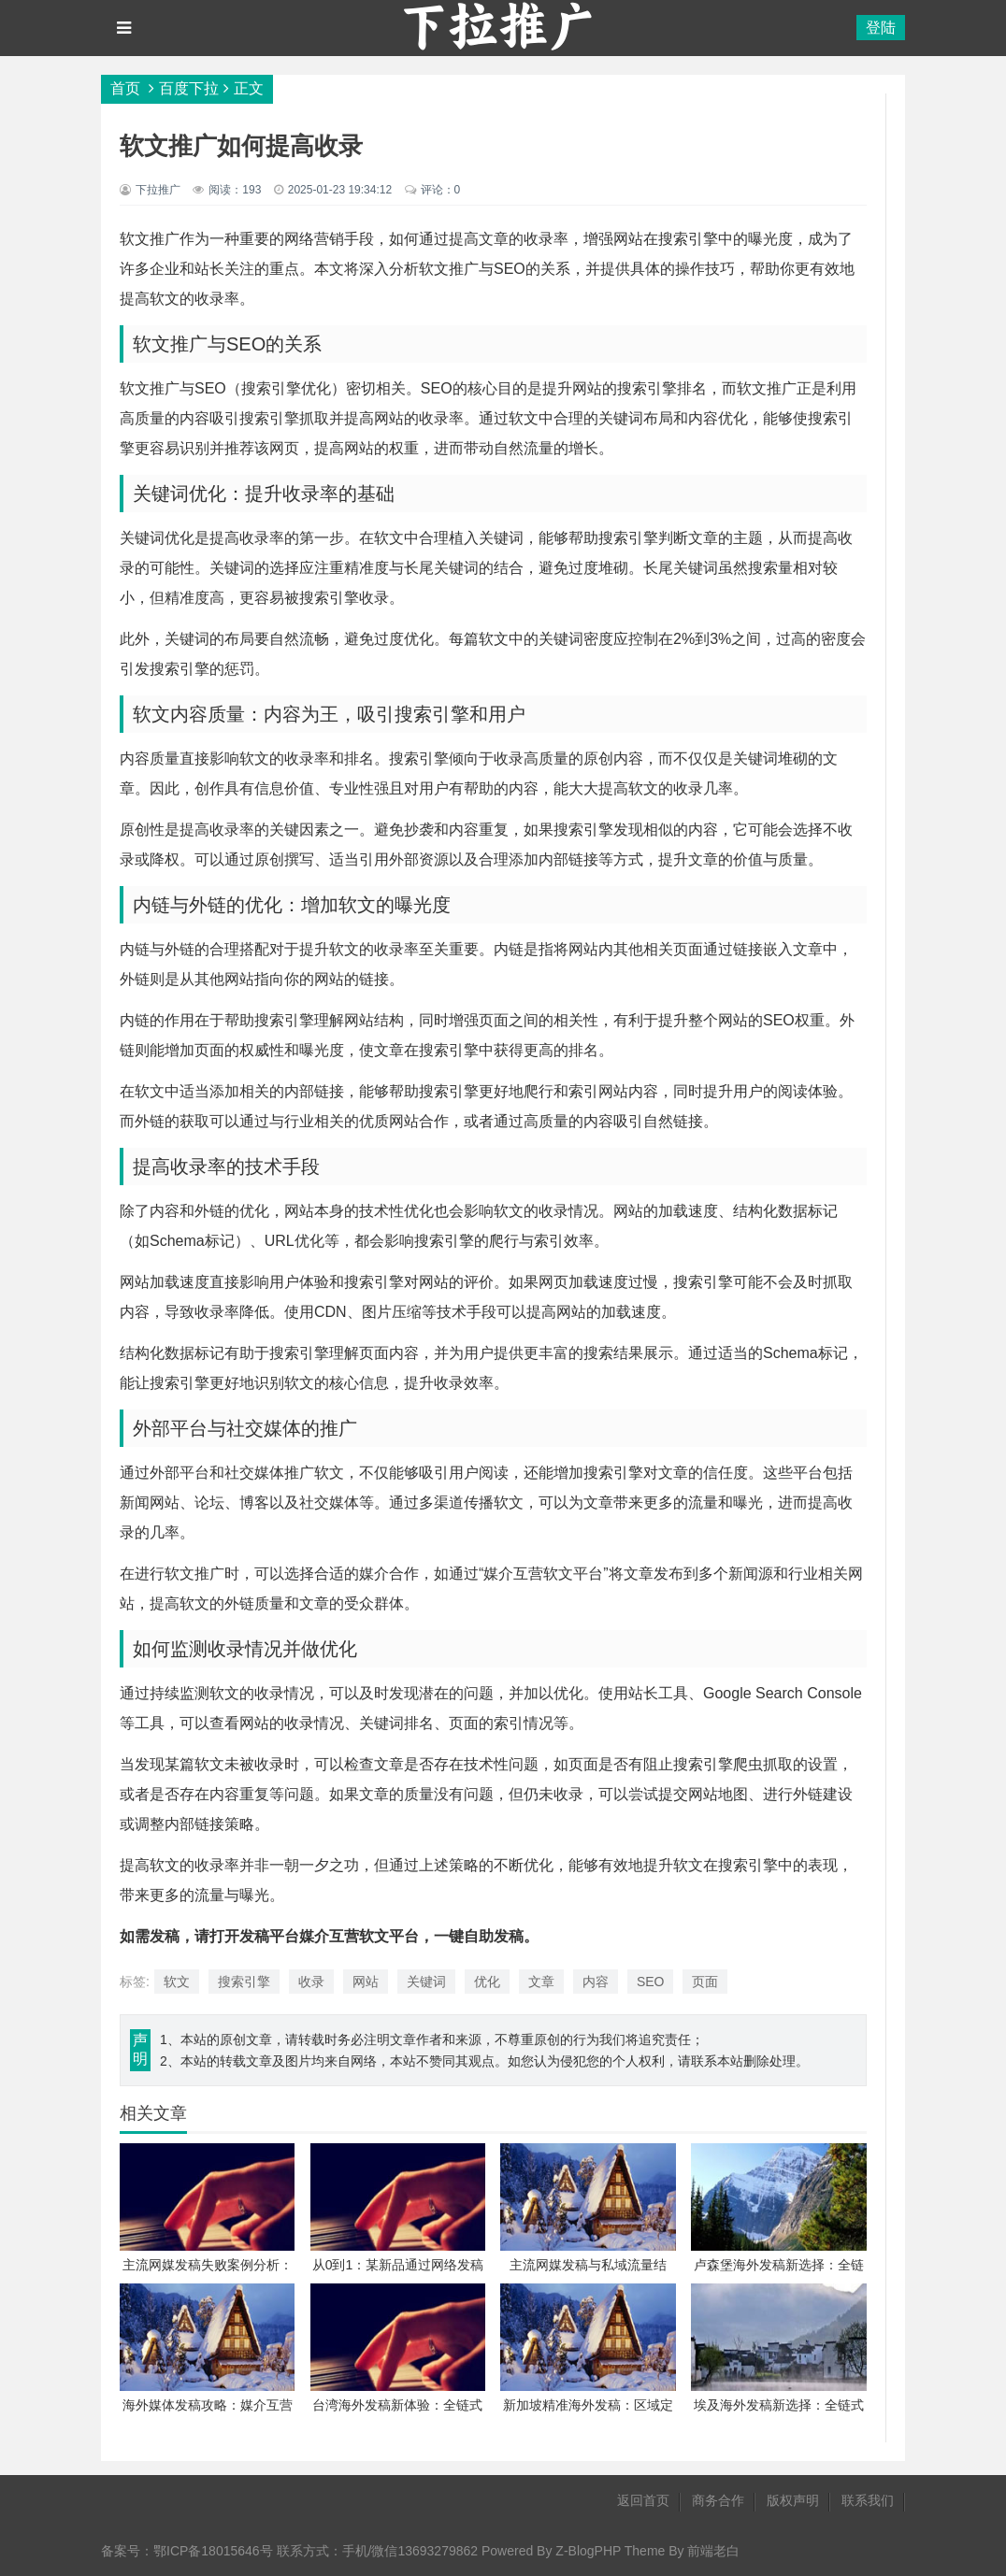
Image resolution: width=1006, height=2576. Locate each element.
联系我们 (867, 2500)
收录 (311, 1981)
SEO (651, 1981)
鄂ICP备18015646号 (213, 2550)
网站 (365, 1981)
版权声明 (793, 2500)
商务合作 (718, 2500)
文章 (541, 1981)
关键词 (426, 1981)
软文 (177, 1981)
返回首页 (643, 2500)
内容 (595, 1981)
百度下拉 (189, 88)
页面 (705, 1981)
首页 (125, 88)
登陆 (881, 28)
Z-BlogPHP (588, 2550)
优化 (487, 1981)
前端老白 (713, 2550)
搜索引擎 (244, 1981)
